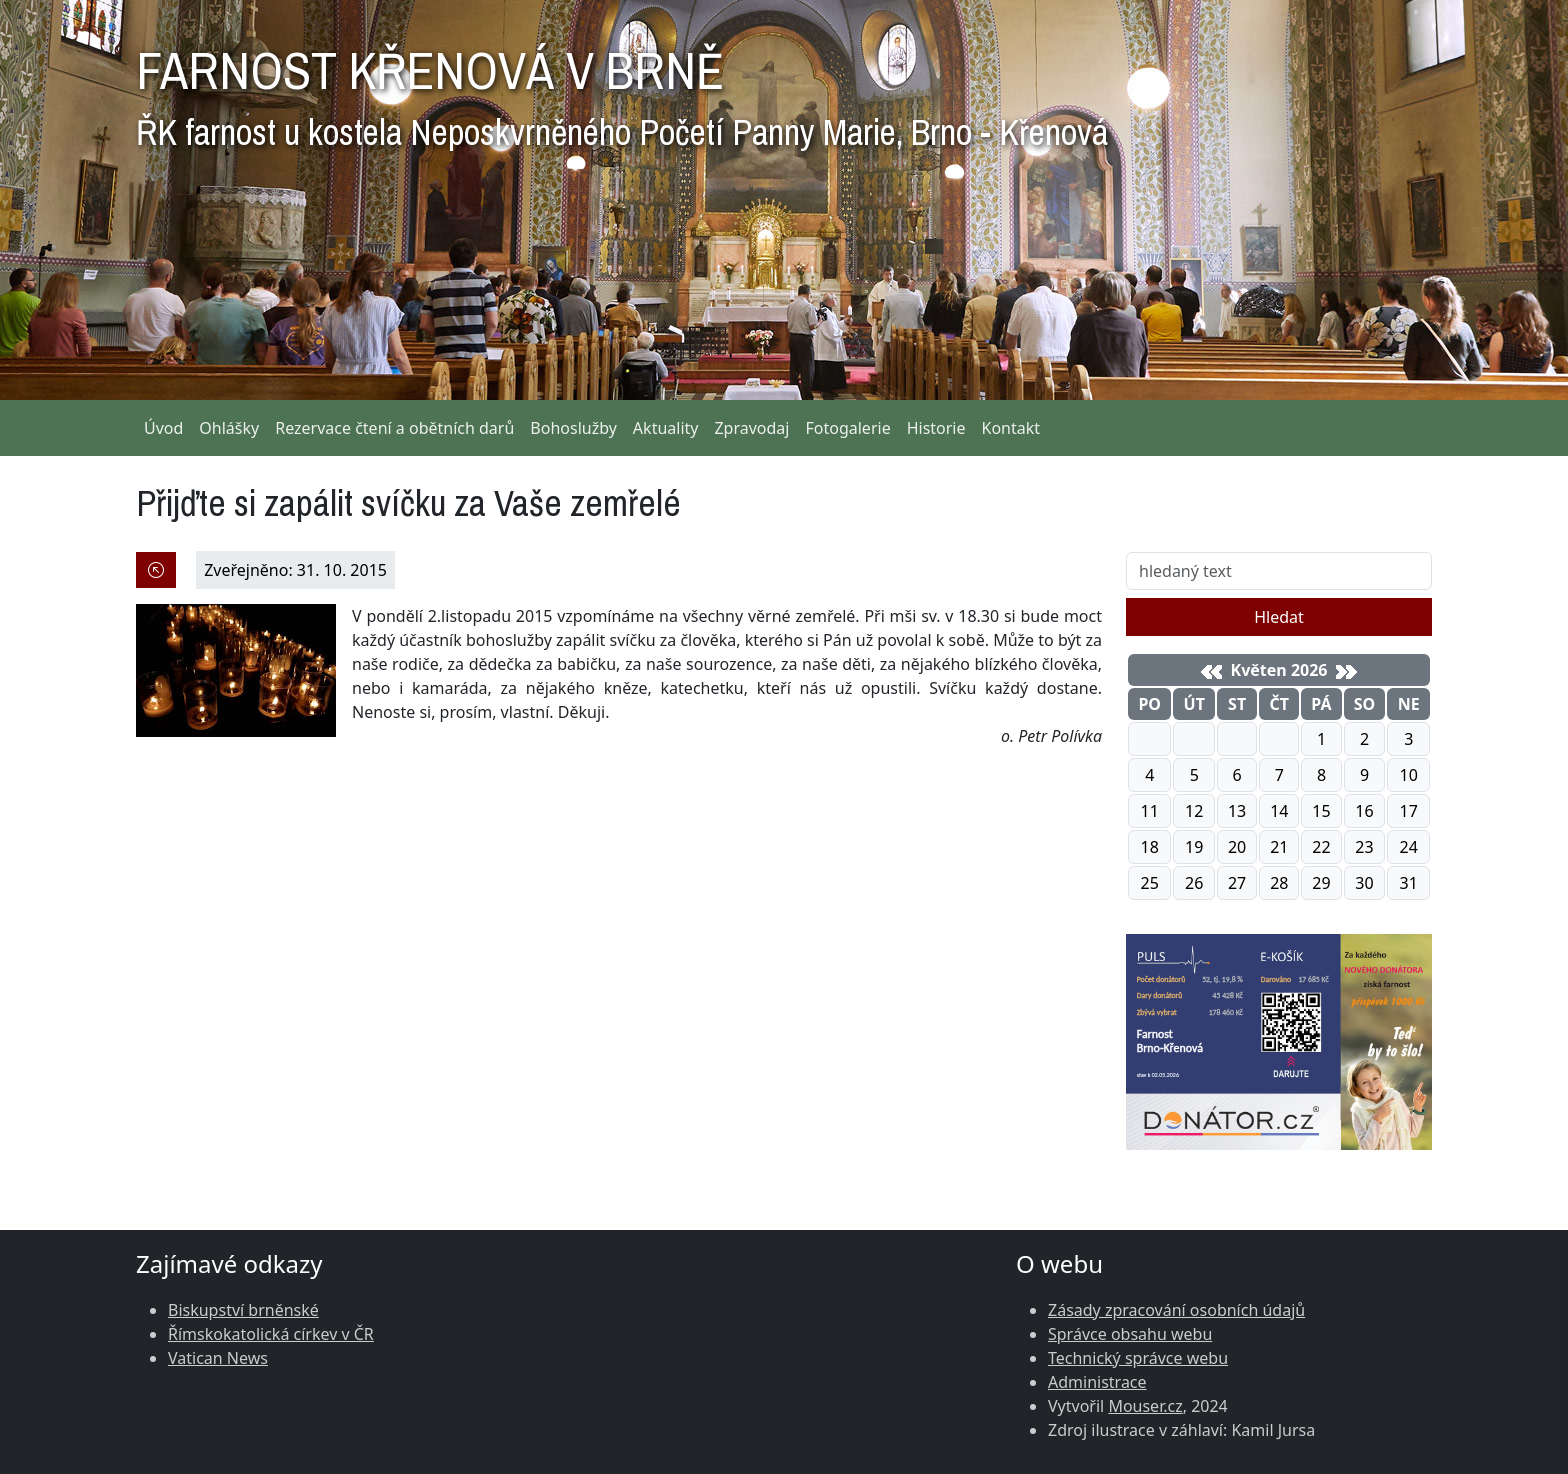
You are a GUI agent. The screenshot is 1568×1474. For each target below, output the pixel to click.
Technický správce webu (1138, 1358)
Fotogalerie (847, 428)
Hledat (1279, 617)
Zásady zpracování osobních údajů (1176, 1310)
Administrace (1097, 1382)
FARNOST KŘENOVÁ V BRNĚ (622, 90)
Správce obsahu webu (1130, 1334)
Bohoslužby (573, 428)
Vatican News (218, 1358)
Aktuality (666, 428)
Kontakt (1011, 428)
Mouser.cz (1145, 1406)
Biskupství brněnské (243, 1310)
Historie (936, 428)
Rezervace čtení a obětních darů (394, 428)
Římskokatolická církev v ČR (271, 1334)
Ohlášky (229, 428)
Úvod (163, 428)
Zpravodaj (751, 428)
